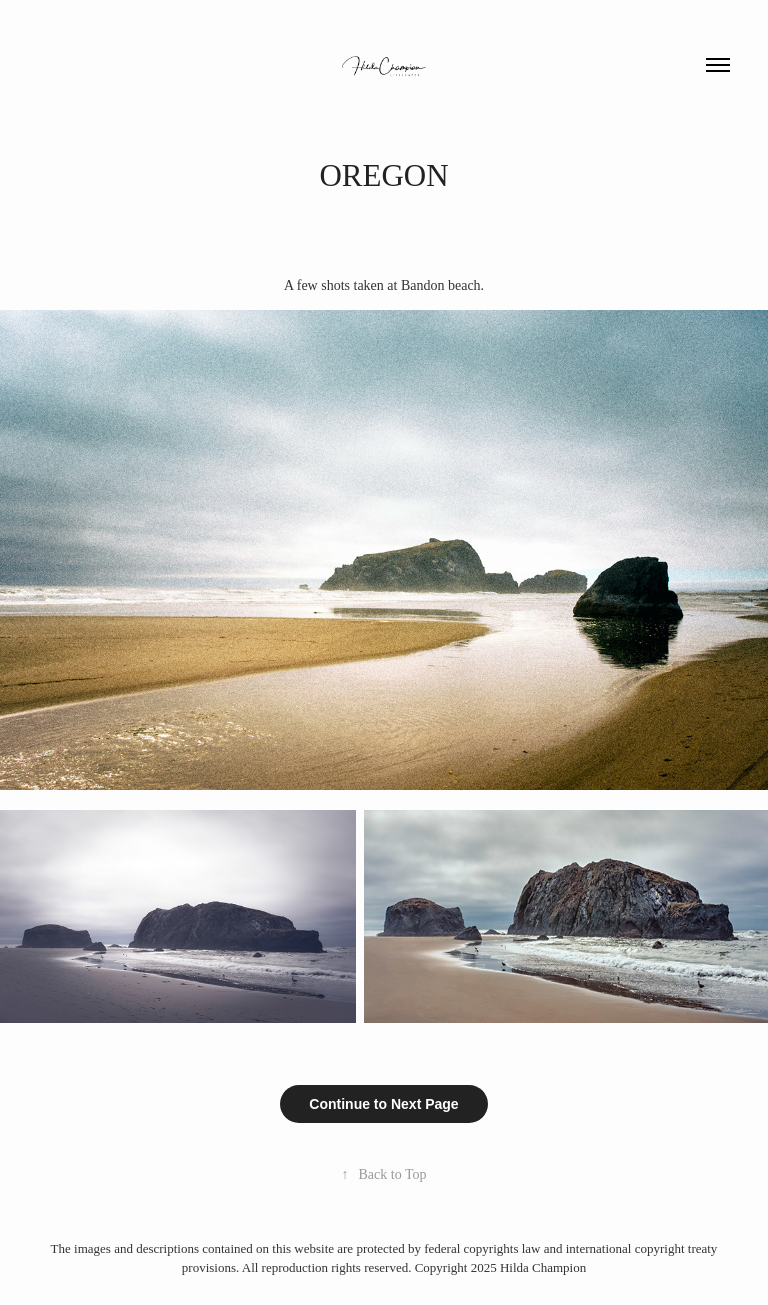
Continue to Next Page (383, 1104)
